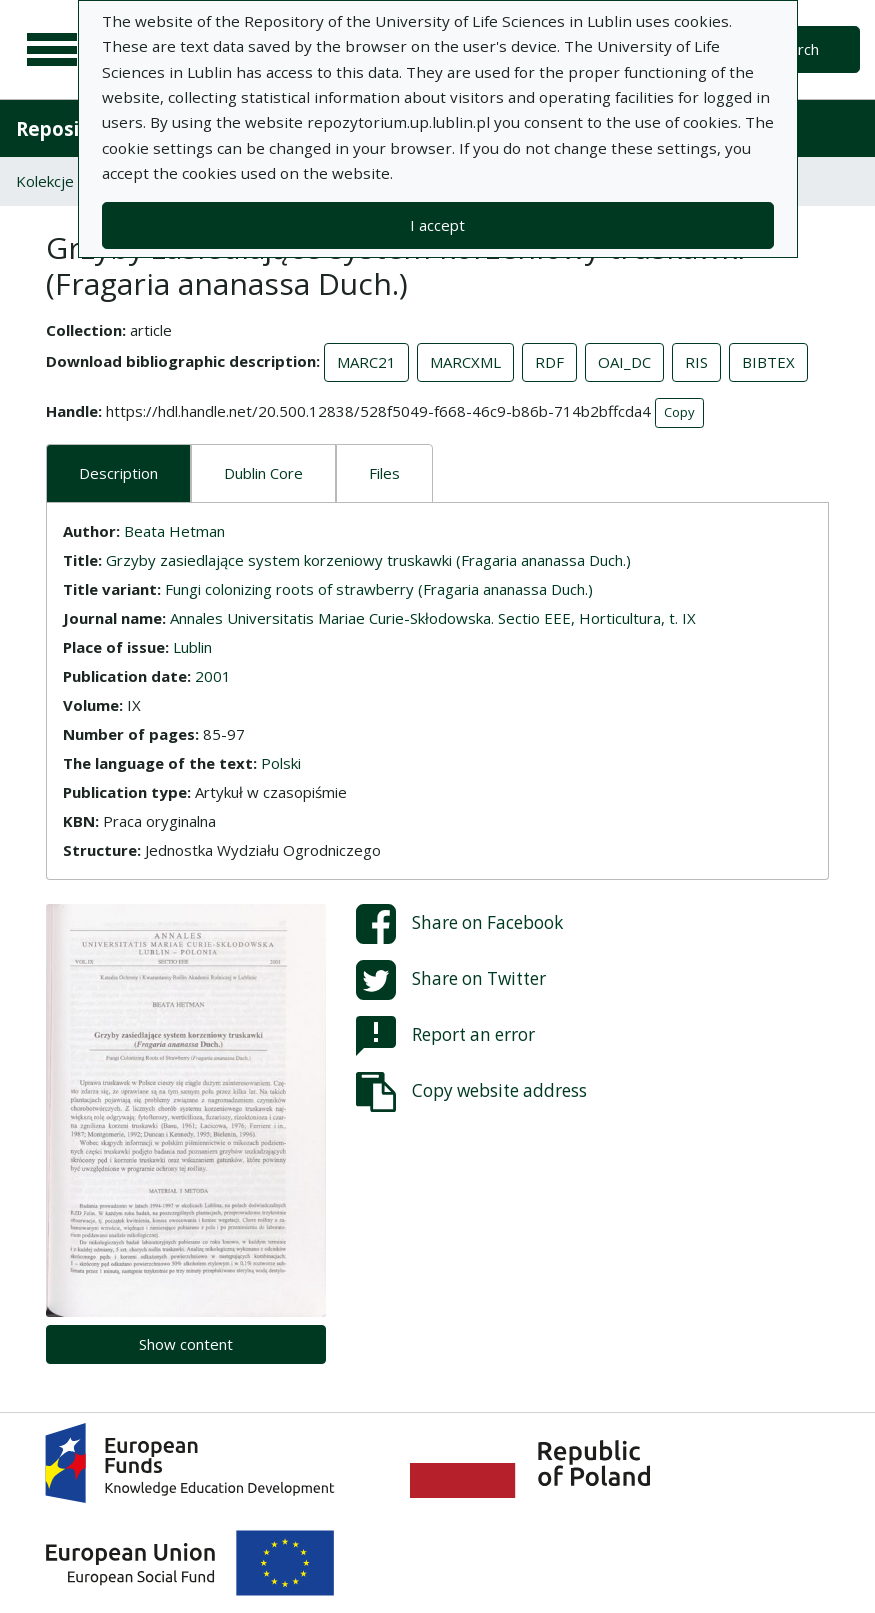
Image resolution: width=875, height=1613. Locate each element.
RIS (696, 362)
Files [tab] (384, 473)
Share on (459, 924)
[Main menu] (52, 50)
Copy (679, 412)
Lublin (192, 647)
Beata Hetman (174, 531)
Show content (186, 1344)
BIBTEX (768, 362)
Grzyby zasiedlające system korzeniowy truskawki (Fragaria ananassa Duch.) (368, 560)
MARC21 (366, 362)
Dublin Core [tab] (263, 473)
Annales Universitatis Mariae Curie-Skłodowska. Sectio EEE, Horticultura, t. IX (433, 618)
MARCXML (465, 362)
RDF (549, 362)
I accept (437, 225)
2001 (213, 676)
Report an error (445, 1036)
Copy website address (471, 1092)
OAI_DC (624, 362)
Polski (281, 763)
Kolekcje (45, 181)
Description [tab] (118, 473)
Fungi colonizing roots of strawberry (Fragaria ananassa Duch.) (379, 589)
